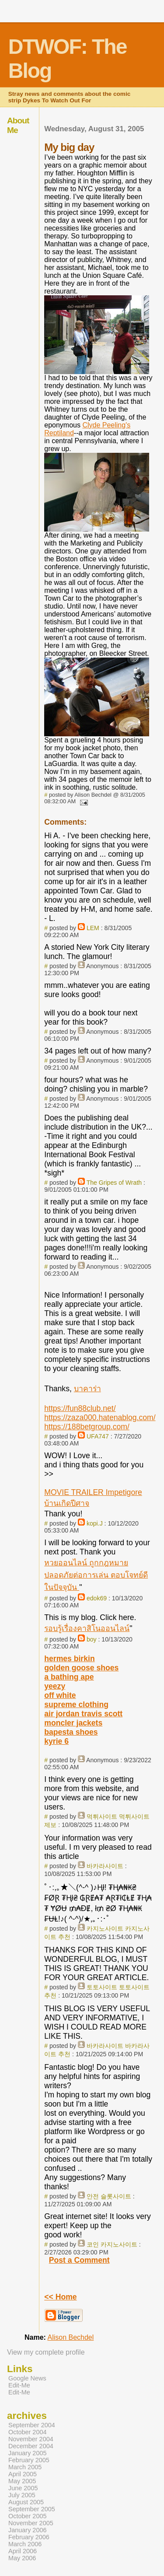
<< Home (60, 2296)
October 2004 (27, 2432)
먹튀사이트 (102, 1816)
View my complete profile (46, 2352)
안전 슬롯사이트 (109, 2196)
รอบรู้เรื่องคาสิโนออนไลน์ (86, 1628)
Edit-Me (19, 2385)
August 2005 (26, 2502)
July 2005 (21, 2495)
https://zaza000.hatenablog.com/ (99, 1417)
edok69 (97, 1598)
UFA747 (98, 1436)
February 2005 (28, 2460)
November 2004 (30, 2439)
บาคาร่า (87, 1388)
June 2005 (23, 2488)
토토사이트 (102, 1987)
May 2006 (22, 2558)
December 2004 (30, 2446)
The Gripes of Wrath (114, 1182)
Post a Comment (79, 2260)
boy (92, 1639)
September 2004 (31, 2425)
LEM (93, 927)
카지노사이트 (105, 1928)
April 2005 (22, 2474)
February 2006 (28, 2537)
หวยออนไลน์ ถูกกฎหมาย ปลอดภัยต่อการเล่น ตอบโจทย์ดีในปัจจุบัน (96, 1575)
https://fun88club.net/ (79, 1408)
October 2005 (27, 2516)
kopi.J (95, 1523)
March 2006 (25, 2544)
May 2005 (22, 2481)
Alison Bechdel (70, 2337)
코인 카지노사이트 (112, 2244)
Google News (27, 2378)
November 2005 (30, 2523)
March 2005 (25, 2467)
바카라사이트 (105, 1865)
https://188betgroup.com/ (86, 1426)
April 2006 (22, 2551)
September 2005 (31, 2509)
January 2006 (27, 2530)
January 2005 (27, 2453)
